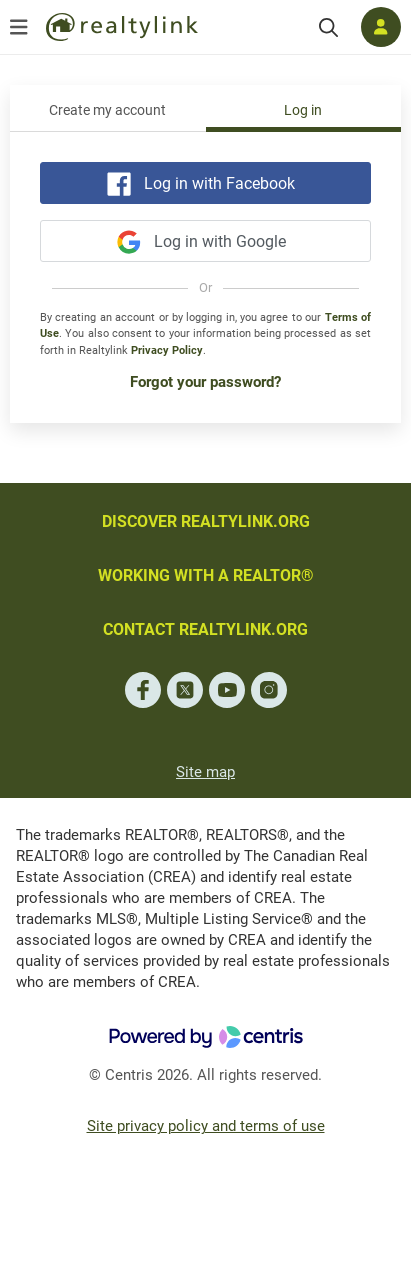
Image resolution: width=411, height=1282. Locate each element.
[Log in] (381, 27)
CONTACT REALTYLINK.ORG (205, 629)
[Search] (328, 27)
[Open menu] (19, 27)
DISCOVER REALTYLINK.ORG (206, 521)
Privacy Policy (167, 350)
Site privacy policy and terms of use (206, 1126)
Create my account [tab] (107, 110)
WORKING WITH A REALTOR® (206, 575)
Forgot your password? (205, 382)
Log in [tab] (303, 110)
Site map (205, 772)
